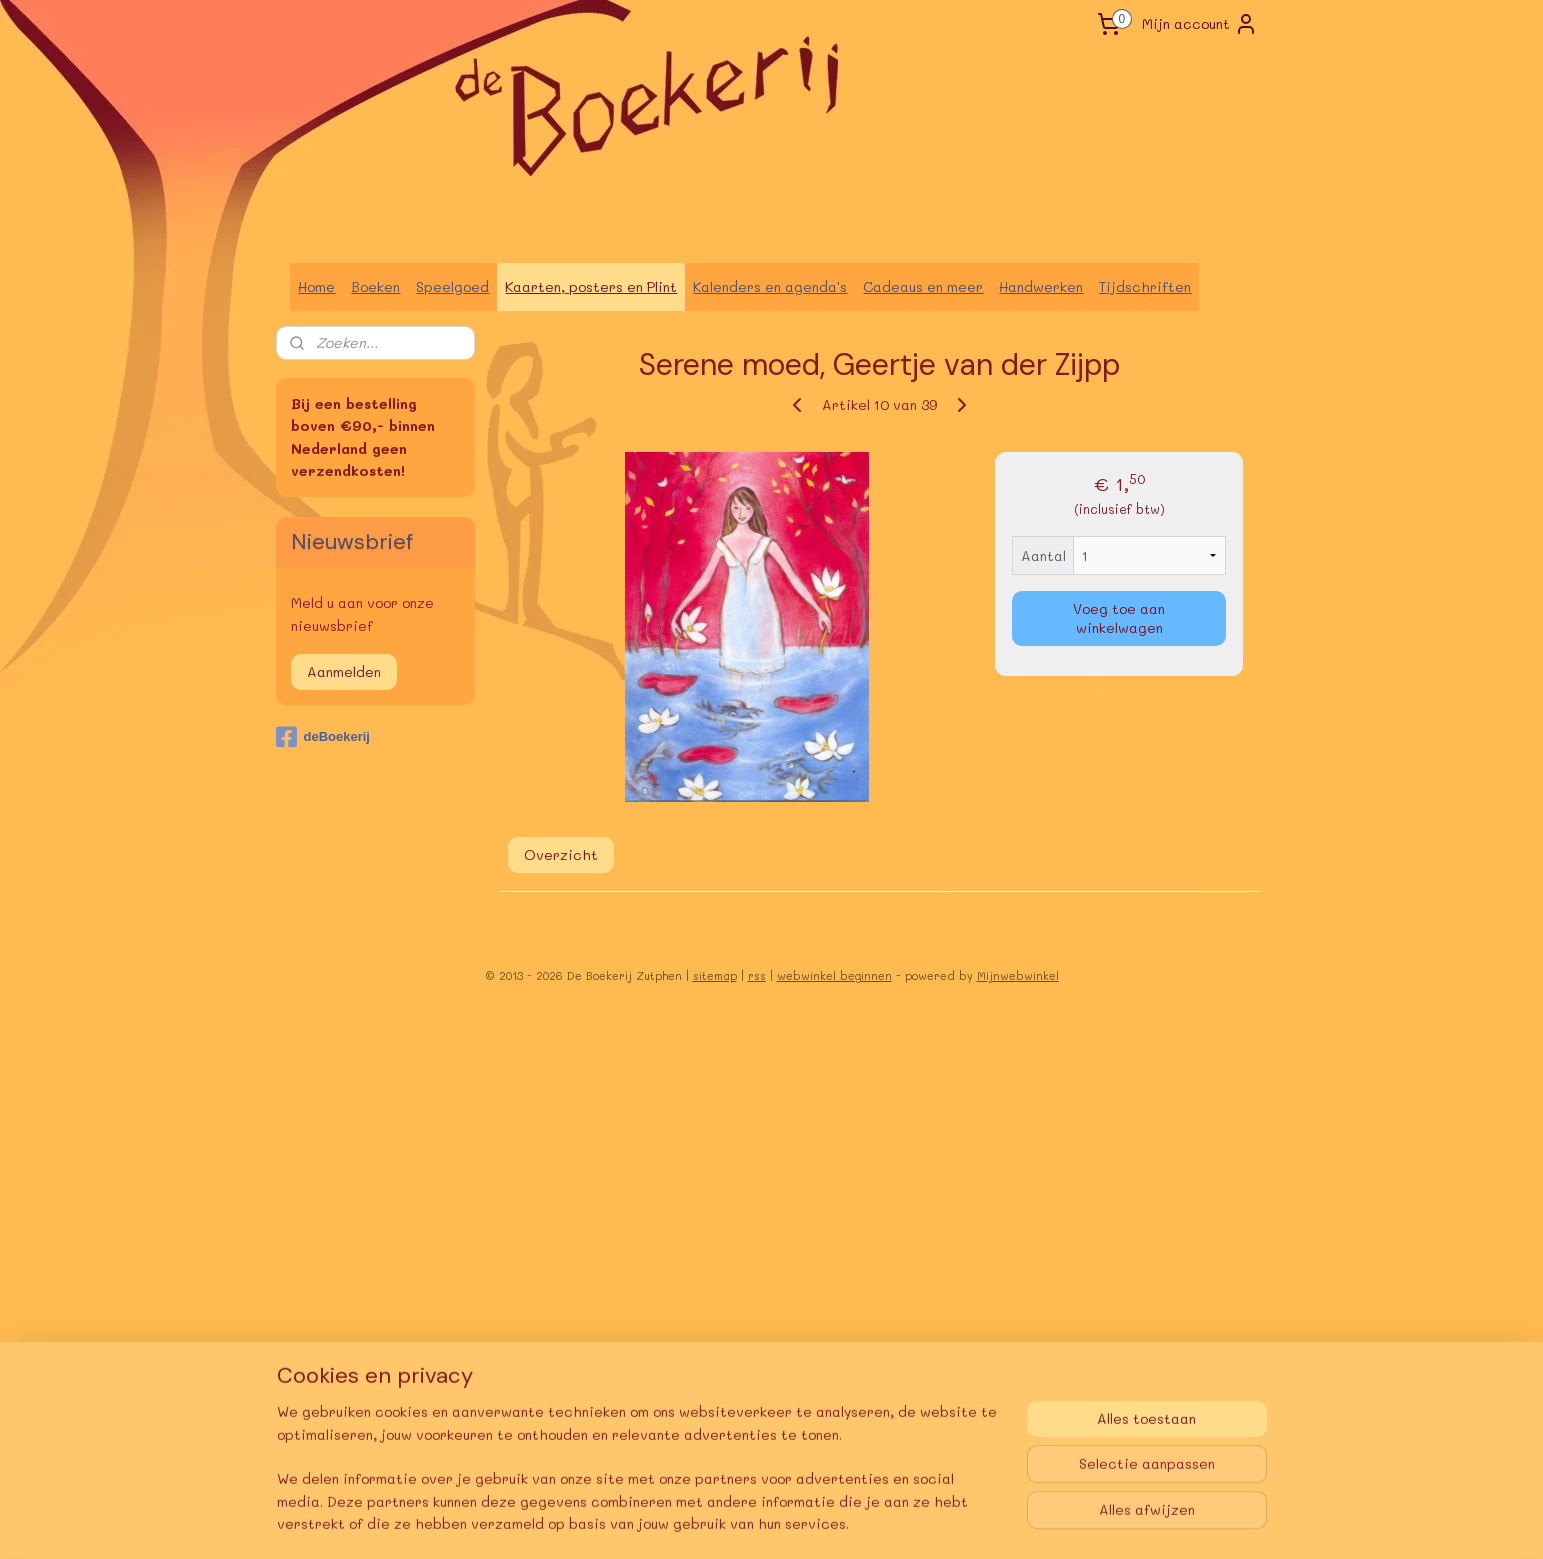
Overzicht (560, 854)
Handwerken (1041, 286)
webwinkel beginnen (834, 975)
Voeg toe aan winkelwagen (1119, 618)
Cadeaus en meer (923, 286)
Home (316, 286)
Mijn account (1200, 24)
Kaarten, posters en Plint (591, 286)
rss (757, 975)
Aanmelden (344, 671)
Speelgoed (452, 286)
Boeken (375, 286)
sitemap (715, 975)
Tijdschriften (1145, 286)
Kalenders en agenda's (770, 286)
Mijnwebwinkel (1018, 975)
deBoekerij (322, 737)
